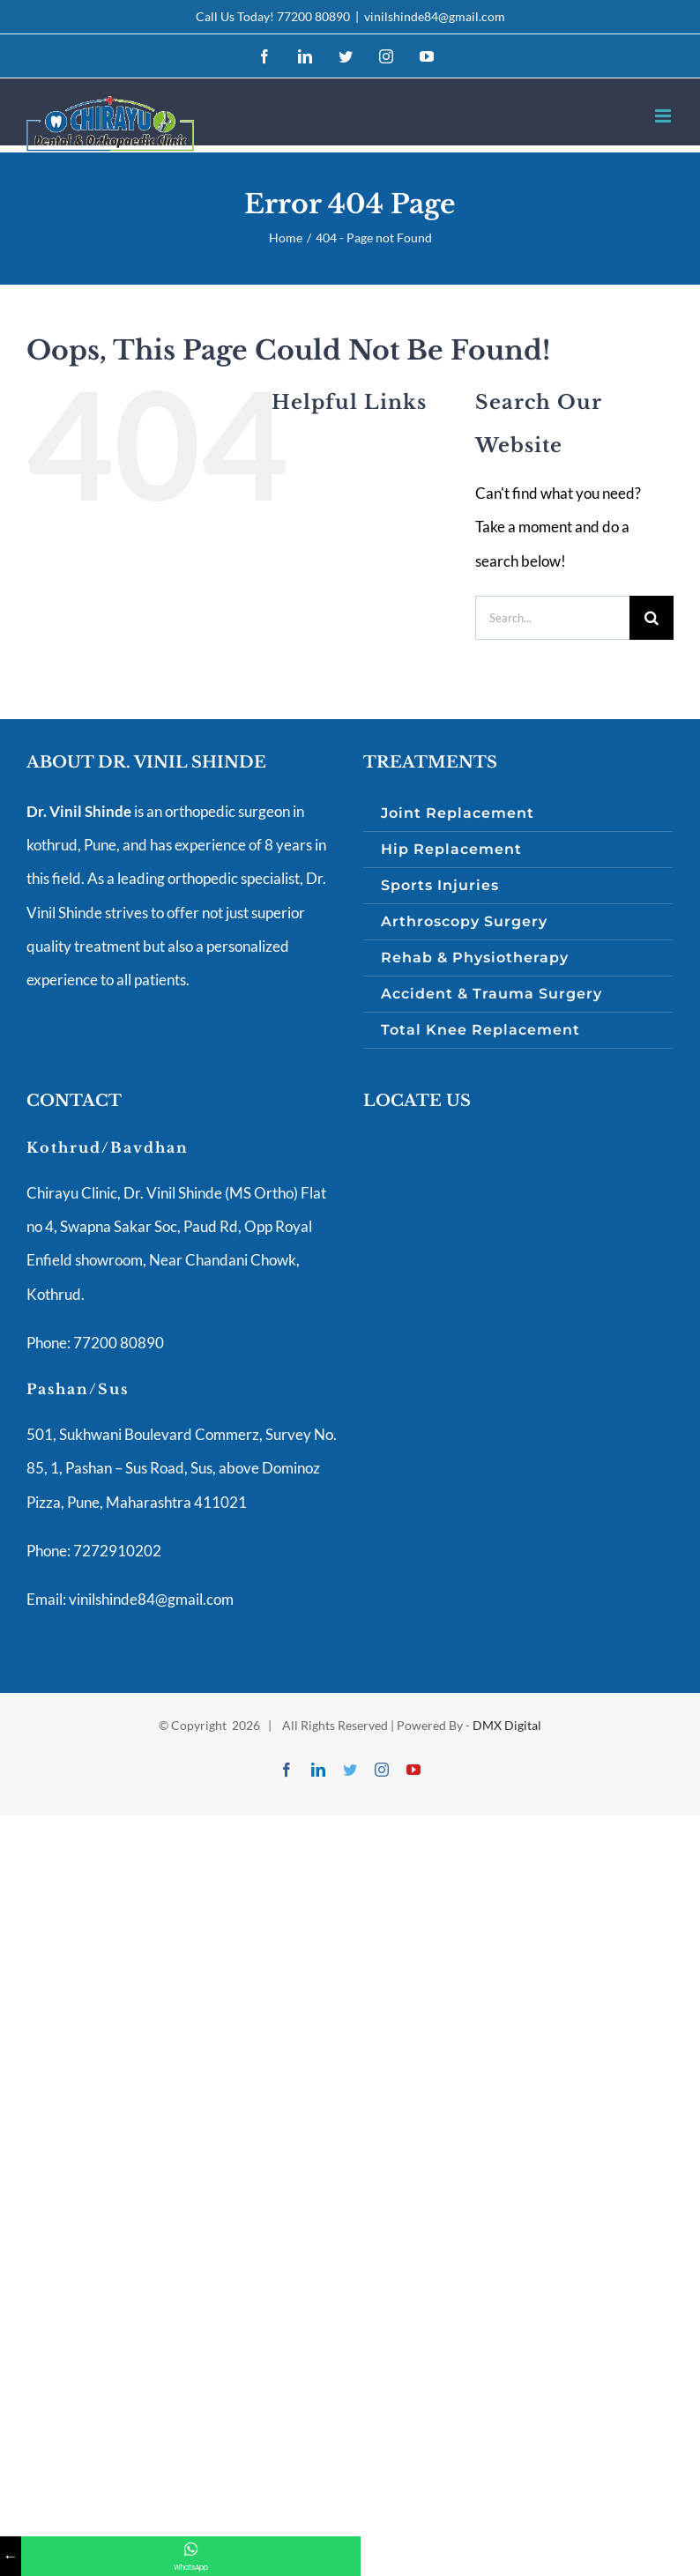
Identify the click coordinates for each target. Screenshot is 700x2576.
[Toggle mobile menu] (664, 116)
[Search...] (552, 618)
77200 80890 (313, 16)
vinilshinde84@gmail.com (434, 16)
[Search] (651, 618)
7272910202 (116, 1550)
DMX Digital (507, 1725)
